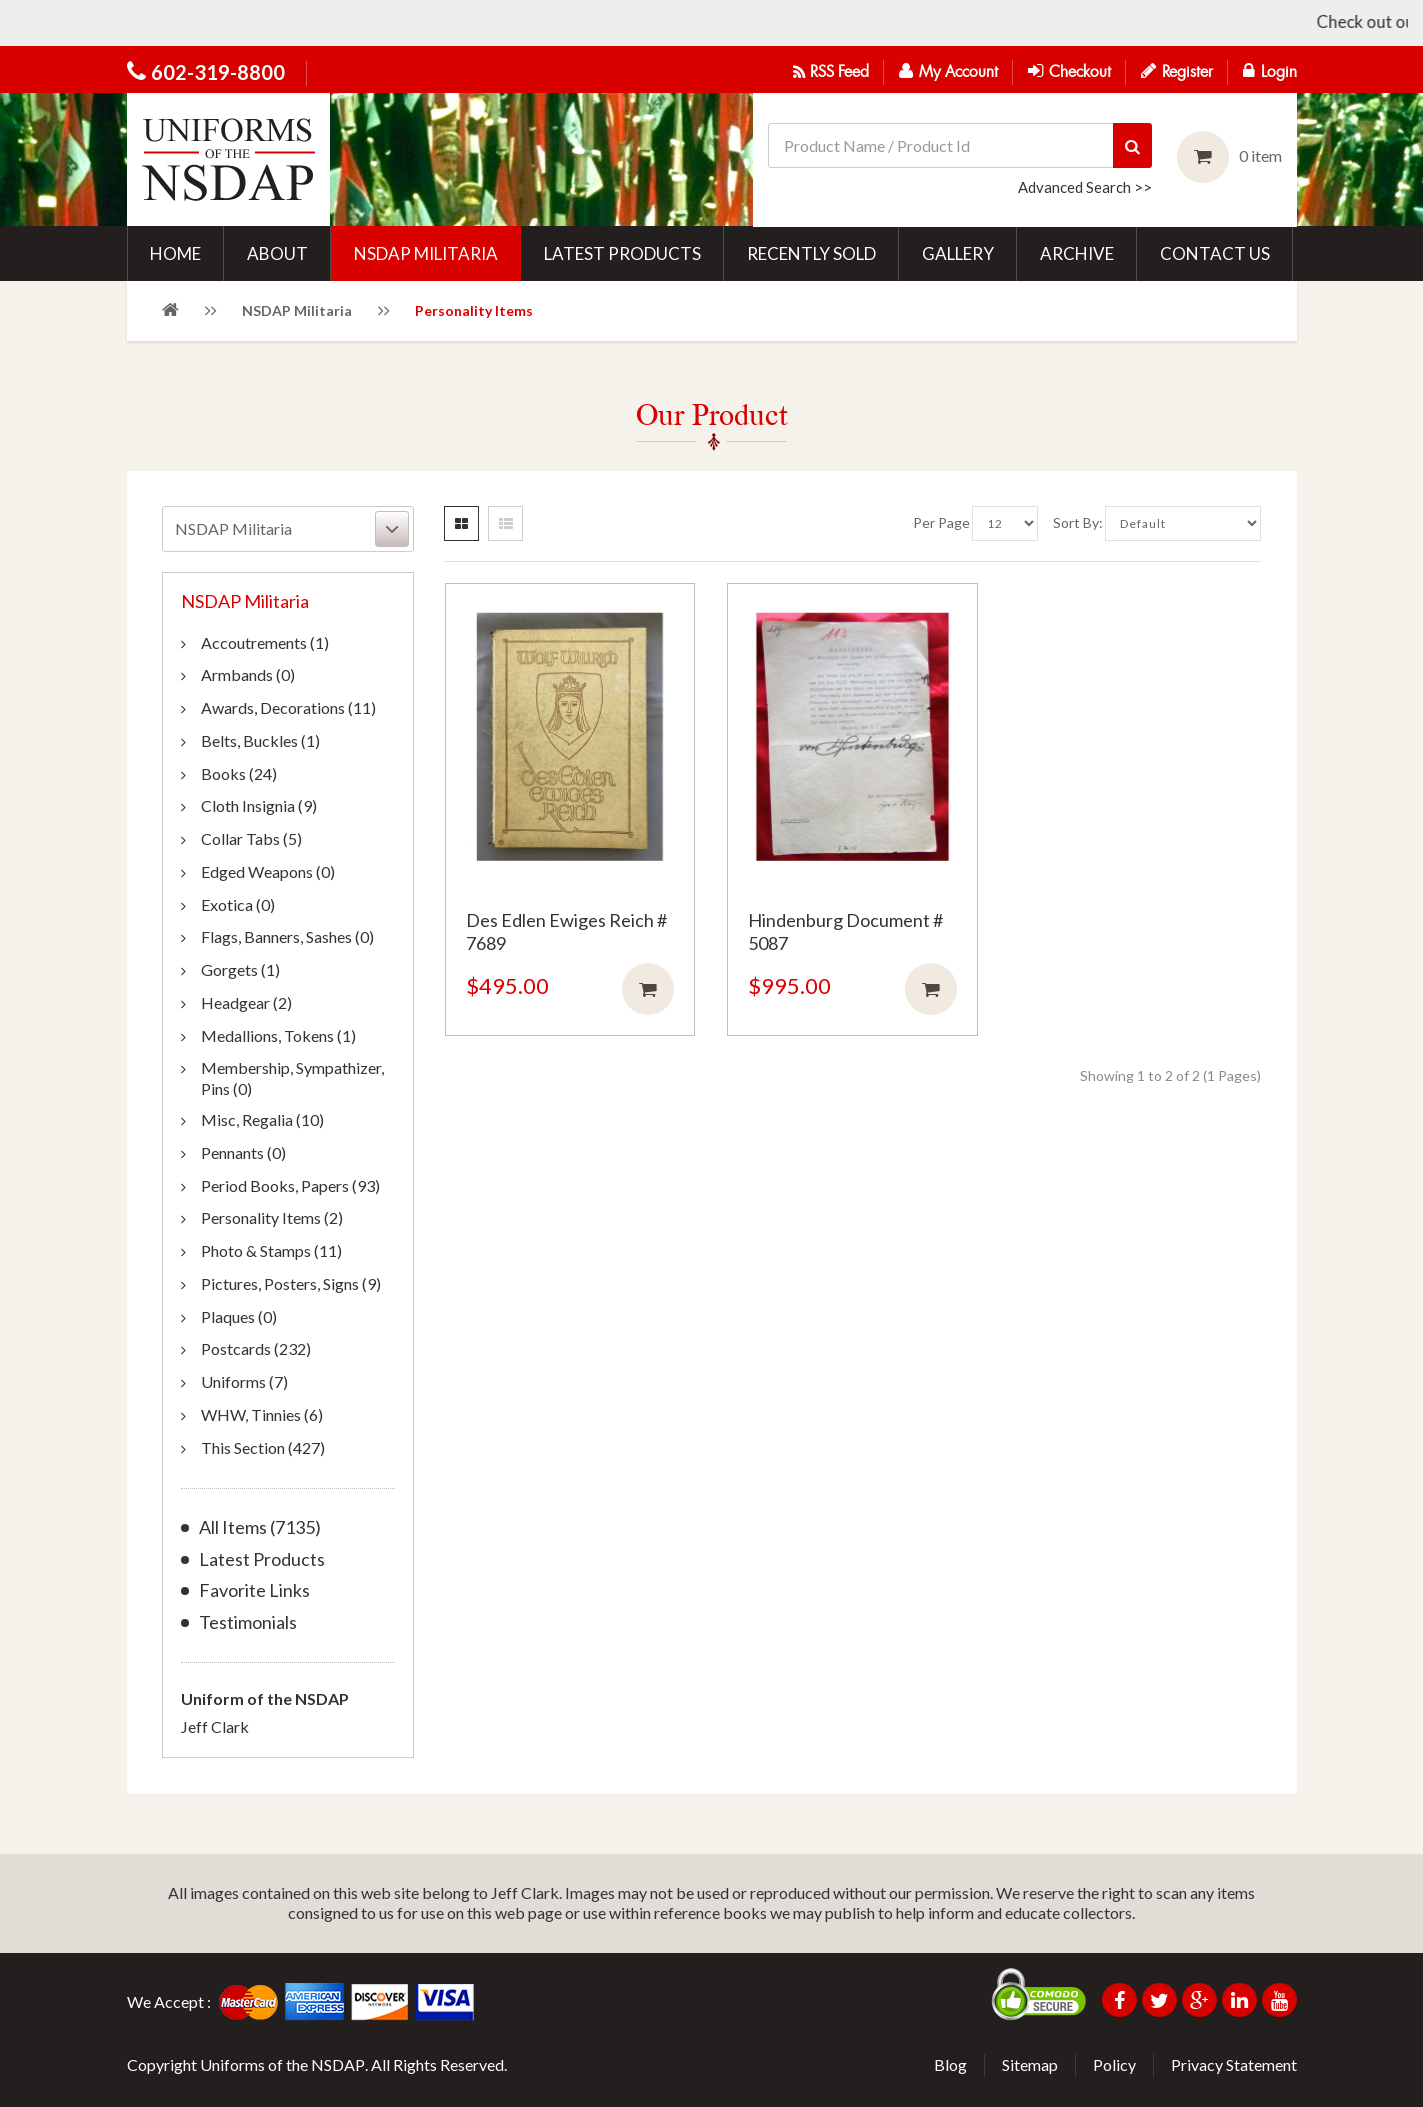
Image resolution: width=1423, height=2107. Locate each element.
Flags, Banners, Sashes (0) (287, 936)
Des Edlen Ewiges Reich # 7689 (566, 931)
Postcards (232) (256, 1348)
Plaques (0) (239, 1316)
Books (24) (239, 773)
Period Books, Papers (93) (290, 1185)
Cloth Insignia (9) (259, 805)
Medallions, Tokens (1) (278, 1035)
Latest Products (262, 1559)
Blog (950, 2064)
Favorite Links (254, 1590)
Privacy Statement (1234, 2064)
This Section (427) (263, 1447)
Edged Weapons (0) (268, 871)
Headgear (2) (246, 1002)
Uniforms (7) (244, 1381)
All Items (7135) (260, 1527)
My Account (948, 71)
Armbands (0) (248, 674)
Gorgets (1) (240, 969)
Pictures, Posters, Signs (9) (291, 1283)
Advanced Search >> (1085, 187)
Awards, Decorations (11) (288, 707)
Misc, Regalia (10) (262, 1119)
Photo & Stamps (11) (271, 1250)
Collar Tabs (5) (251, 838)
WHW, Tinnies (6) (262, 1414)
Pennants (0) (243, 1152)
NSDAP (338, 2064)
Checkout (1069, 71)
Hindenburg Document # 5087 (845, 931)
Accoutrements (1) (265, 642)
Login (1270, 71)
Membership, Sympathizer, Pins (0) (292, 1078)
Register (1177, 71)
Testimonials (248, 1622)
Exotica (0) (238, 904)
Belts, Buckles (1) (260, 740)
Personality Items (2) (272, 1217)
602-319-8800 (218, 72)
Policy (1114, 2064)
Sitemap (1030, 2064)
